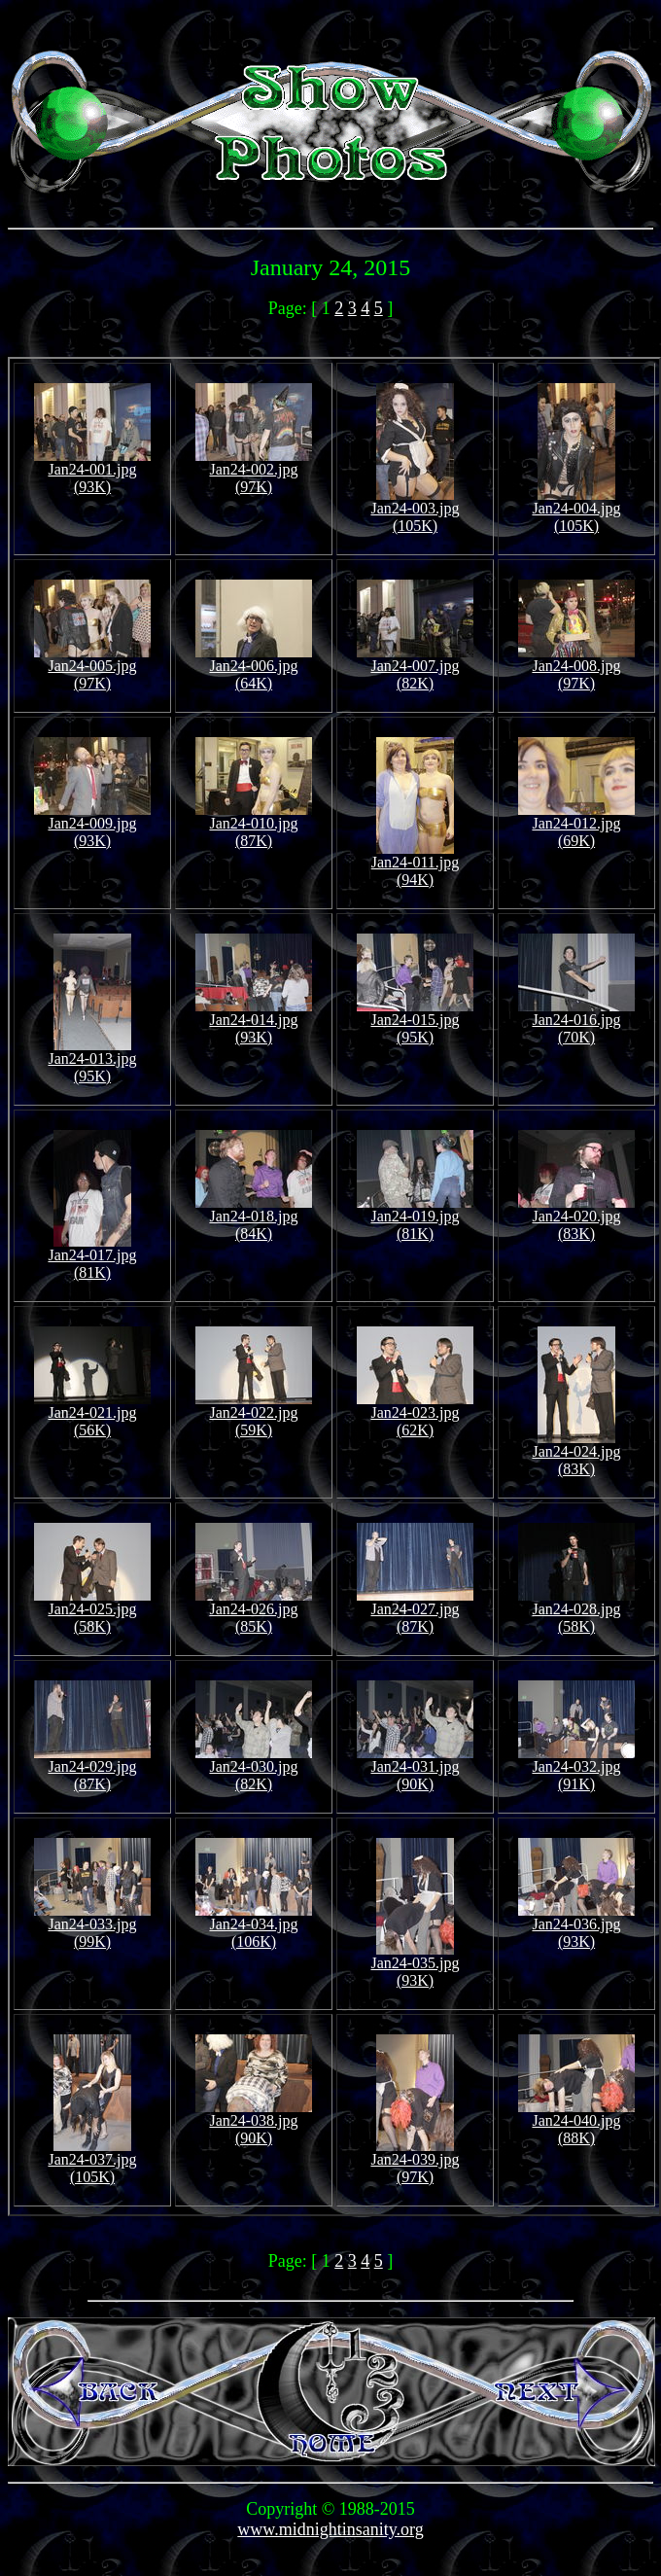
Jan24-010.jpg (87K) (253, 825)
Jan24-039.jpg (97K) (414, 2161)
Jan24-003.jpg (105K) (414, 510)
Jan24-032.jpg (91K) (576, 1768)
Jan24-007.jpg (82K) (415, 667)
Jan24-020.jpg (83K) (576, 1218)
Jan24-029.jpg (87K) (92, 1768)
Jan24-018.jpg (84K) (253, 1218)
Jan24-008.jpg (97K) (576, 667)
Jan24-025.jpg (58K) (92, 1611)
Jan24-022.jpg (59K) (253, 1414)
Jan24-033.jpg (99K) (92, 1926)
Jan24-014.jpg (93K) (253, 1021)
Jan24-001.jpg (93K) (92, 471)
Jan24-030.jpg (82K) (253, 1768)
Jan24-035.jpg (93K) (414, 1965)
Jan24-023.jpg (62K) (415, 1414)
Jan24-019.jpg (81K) (415, 1218)
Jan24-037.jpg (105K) (92, 2161)
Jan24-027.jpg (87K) (415, 1611)
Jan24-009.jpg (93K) (92, 825)
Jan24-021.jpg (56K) (92, 1414)
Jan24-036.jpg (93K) (576, 1926)
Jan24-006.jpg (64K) (253, 667)
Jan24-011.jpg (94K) (415, 864)
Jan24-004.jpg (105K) (576, 510)
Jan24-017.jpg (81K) (92, 1257)
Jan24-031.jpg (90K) (415, 1768)
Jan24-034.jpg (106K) (253, 1926)
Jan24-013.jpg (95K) (92, 1060)
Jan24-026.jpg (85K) (253, 1611)
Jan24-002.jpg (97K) (253, 471)
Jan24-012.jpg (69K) (576, 825)
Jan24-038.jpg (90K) (253, 2122)
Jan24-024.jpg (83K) (576, 1453)
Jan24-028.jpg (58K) (576, 1611)
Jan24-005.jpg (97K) (92, 667)
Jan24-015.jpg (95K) (415, 1021)
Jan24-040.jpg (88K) (576, 2122)
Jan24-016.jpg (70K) (576, 1021)
